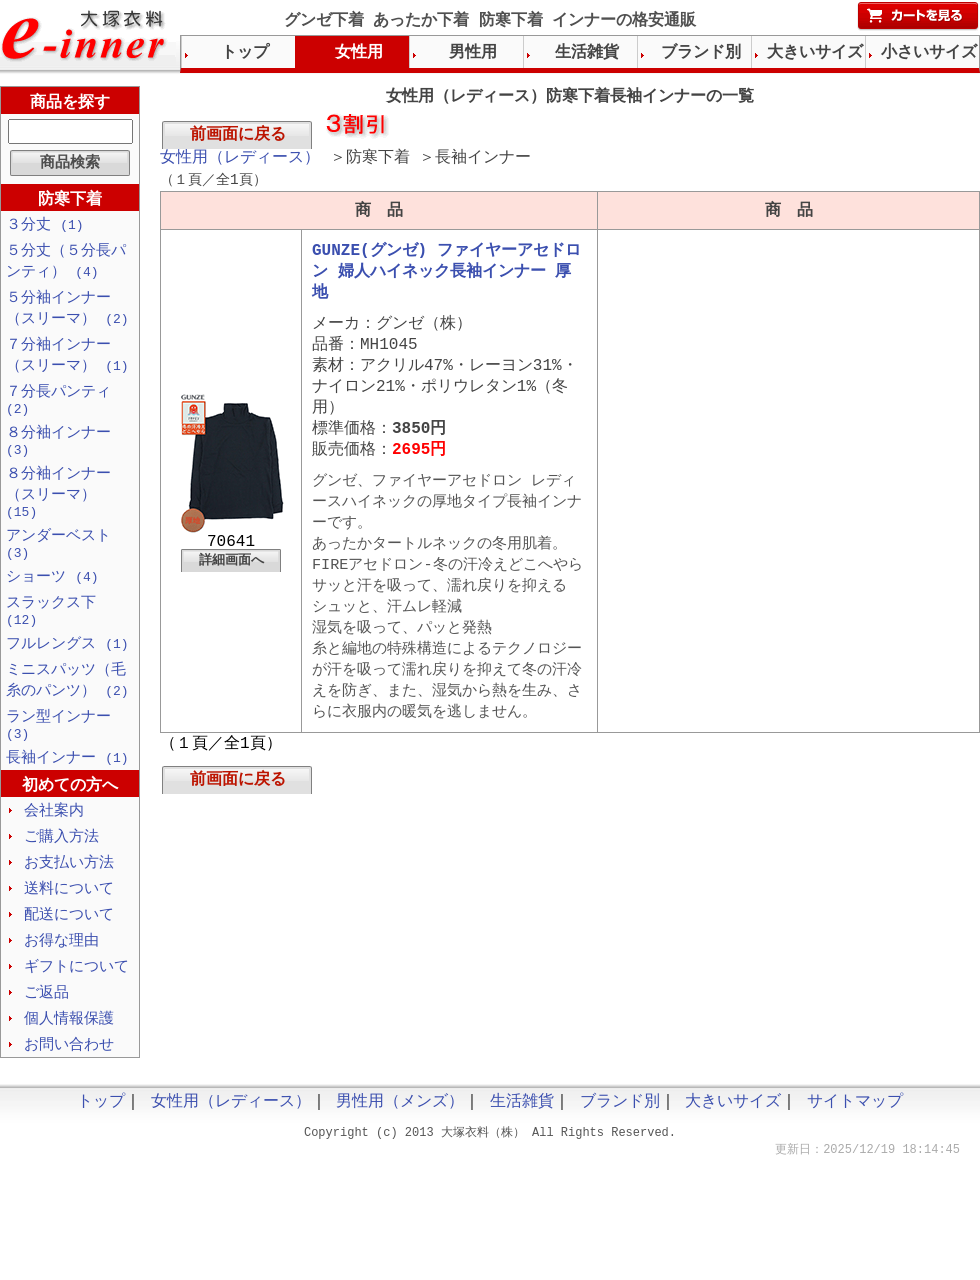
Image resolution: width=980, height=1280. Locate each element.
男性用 (473, 53)
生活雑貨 (587, 53)
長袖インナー (67, 795)
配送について (69, 957)
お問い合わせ (69, 1092)
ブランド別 (701, 53)
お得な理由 (61, 984)
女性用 (359, 53)
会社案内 (54, 849)
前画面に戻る (238, 137)
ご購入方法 (61, 876)
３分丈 (45, 226)
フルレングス (67, 674)
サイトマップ (855, 1151)
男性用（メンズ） (400, 1151)
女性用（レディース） (240, 162)
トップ (245, 53)
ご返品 (46, 1038)
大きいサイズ (815, 53)
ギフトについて (76, 1011)
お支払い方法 (69, 903)
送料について (69, 930)
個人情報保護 (69, 1065)
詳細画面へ (231, 587)
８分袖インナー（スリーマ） (58, 511)
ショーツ (52, 602)
